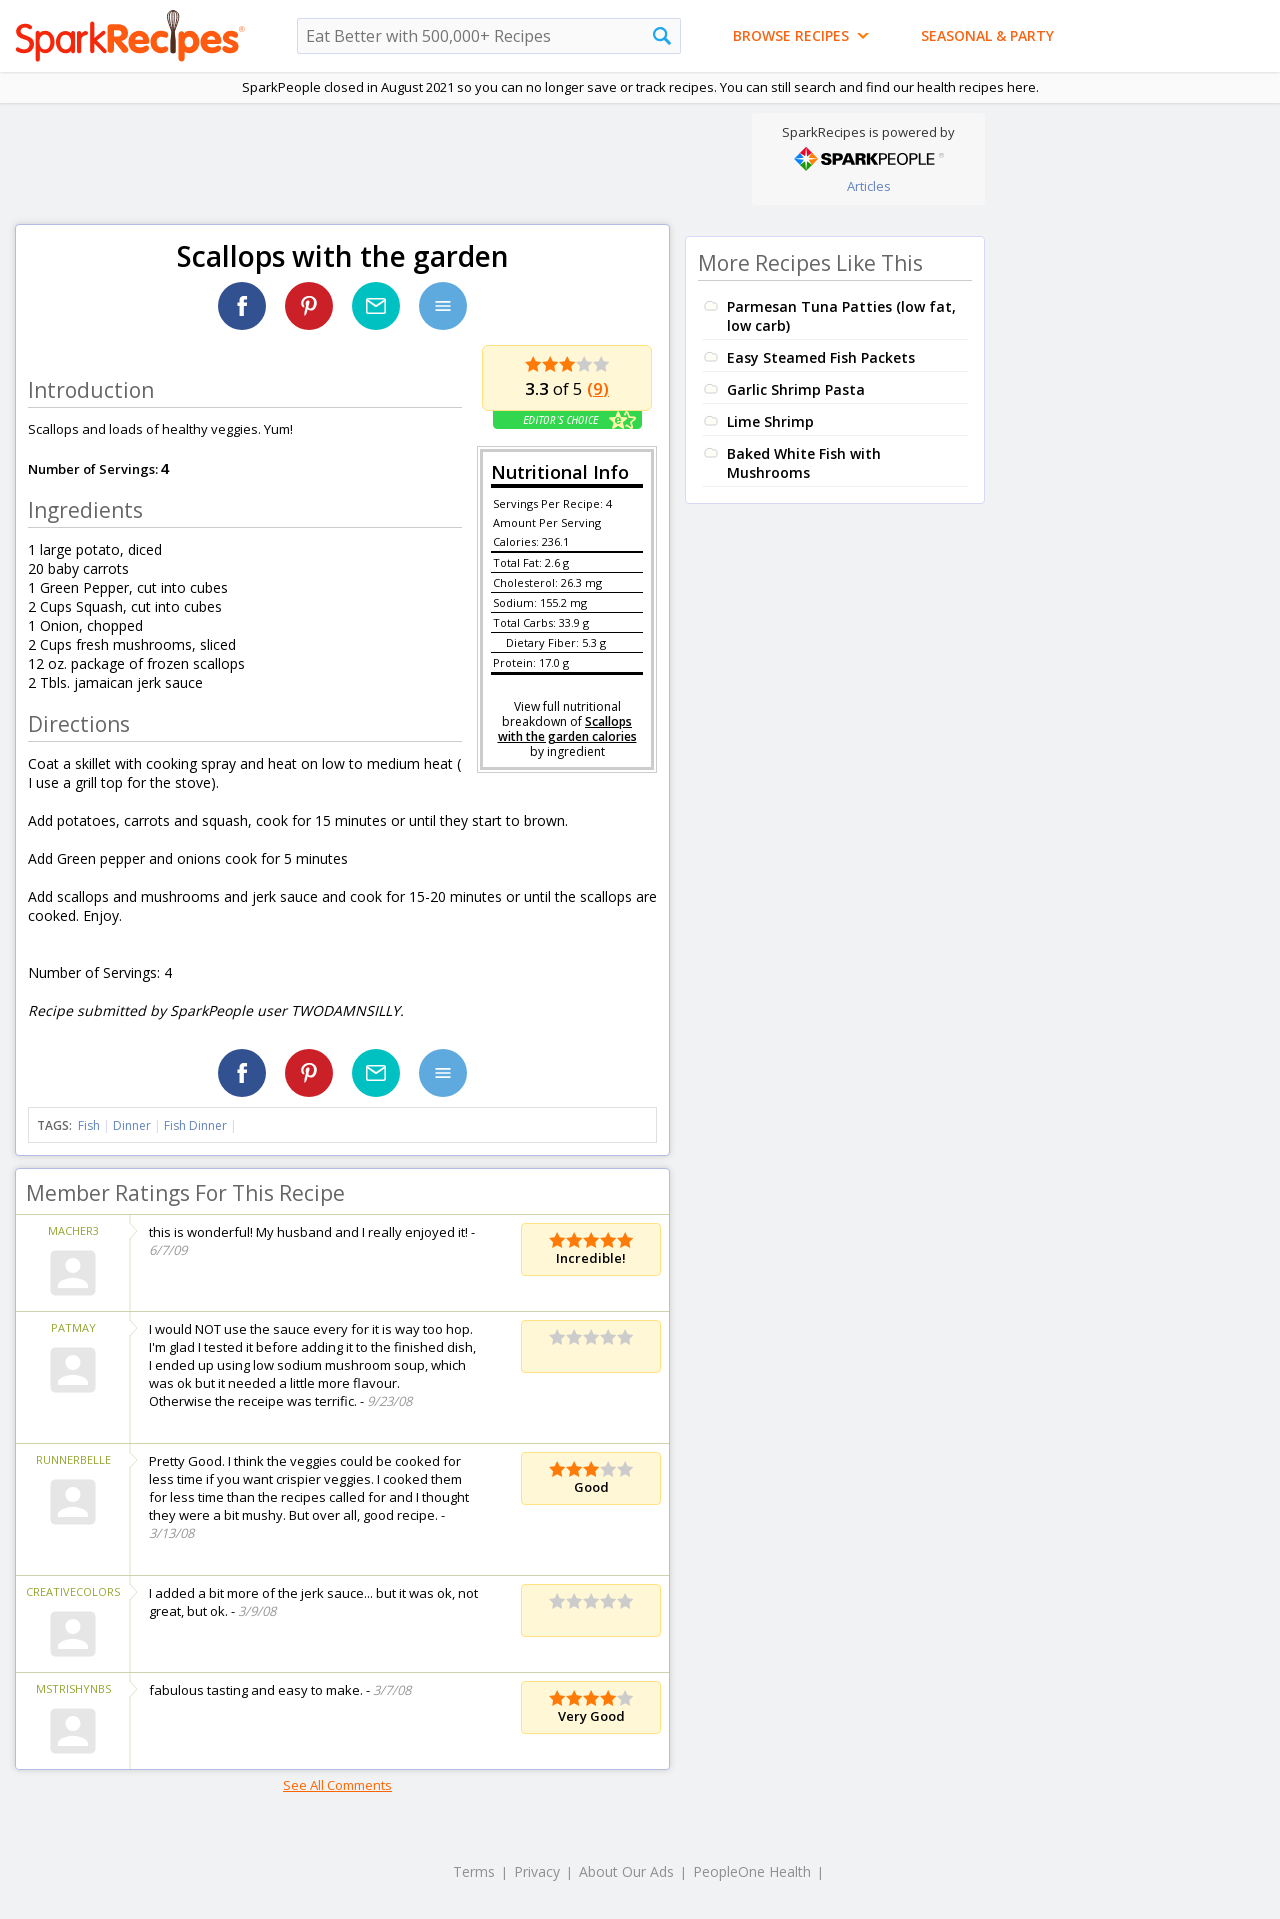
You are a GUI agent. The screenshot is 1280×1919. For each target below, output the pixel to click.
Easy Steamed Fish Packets (821, 357)
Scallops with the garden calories (567, 729)
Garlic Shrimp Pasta (796, 389)
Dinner (132, 1125)
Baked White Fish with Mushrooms (804, 463)
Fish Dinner (195, 1125)
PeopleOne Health (752, 1871)
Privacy (537, 1871)
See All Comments (337, 1785)
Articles (869, 186)
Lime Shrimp (770, 421)
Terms (474, 1871)
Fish (89, 1125)
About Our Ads (626, 1871)
